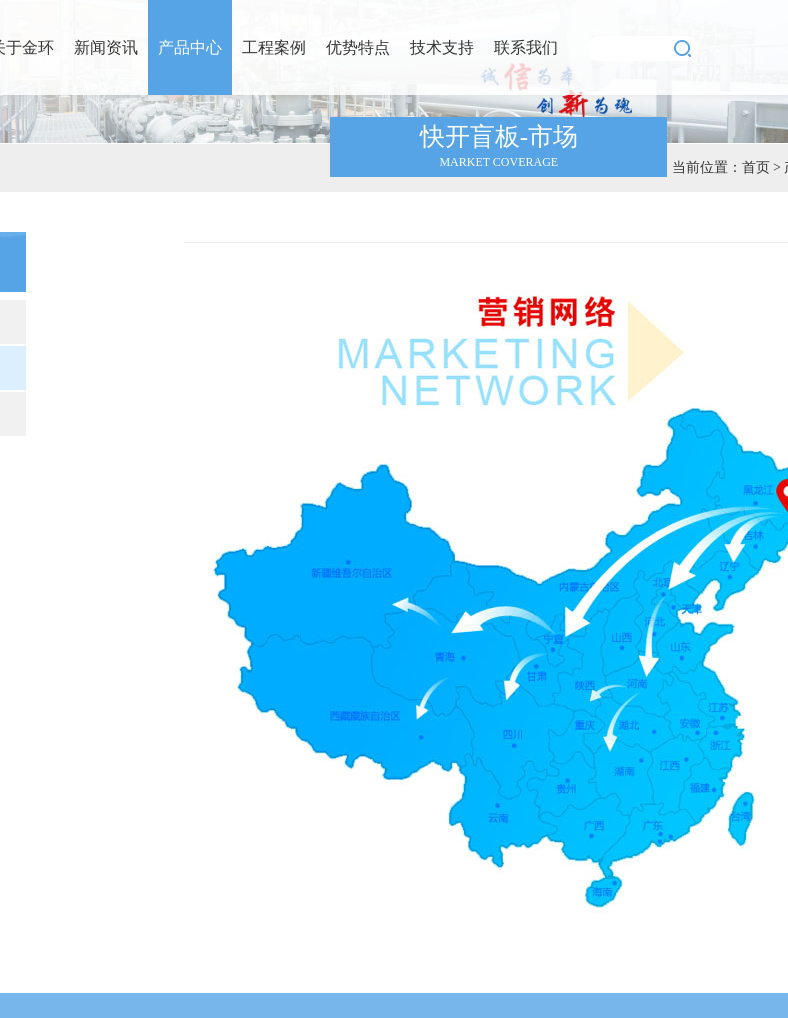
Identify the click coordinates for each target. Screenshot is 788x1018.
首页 (756, 167)
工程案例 (274, 47)
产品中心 (190, 47)
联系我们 (526, 47)
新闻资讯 (106, 47)
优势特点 (358, 47)
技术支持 (442, 47)
